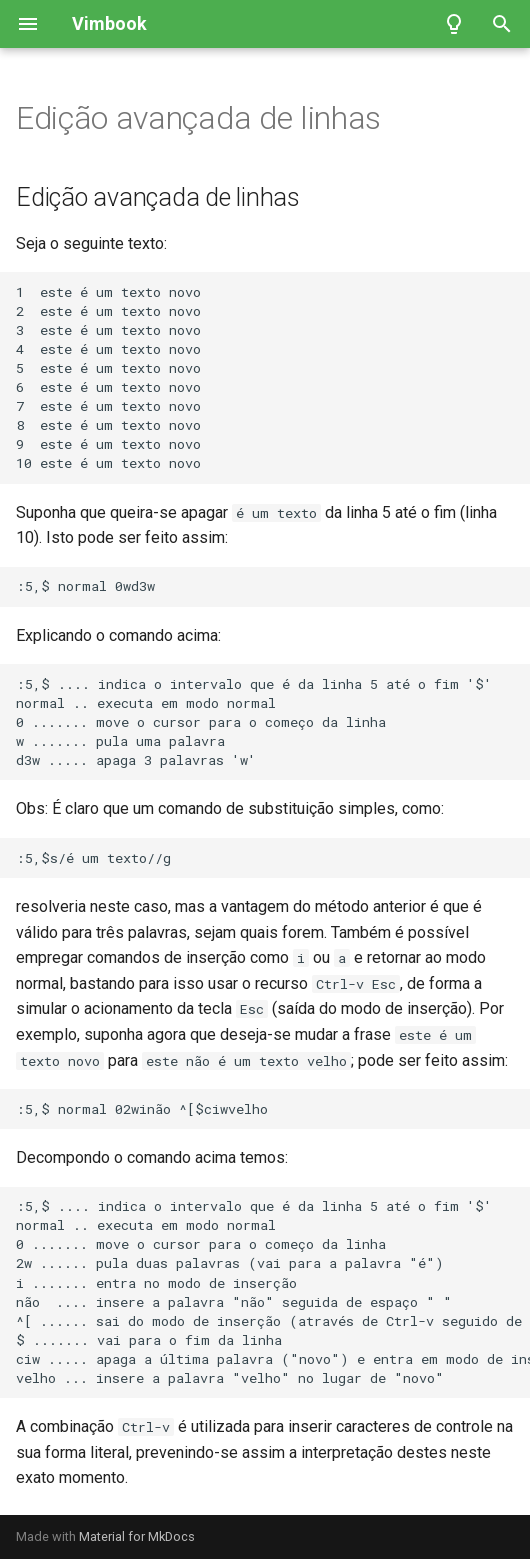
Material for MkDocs (137, 1536)
